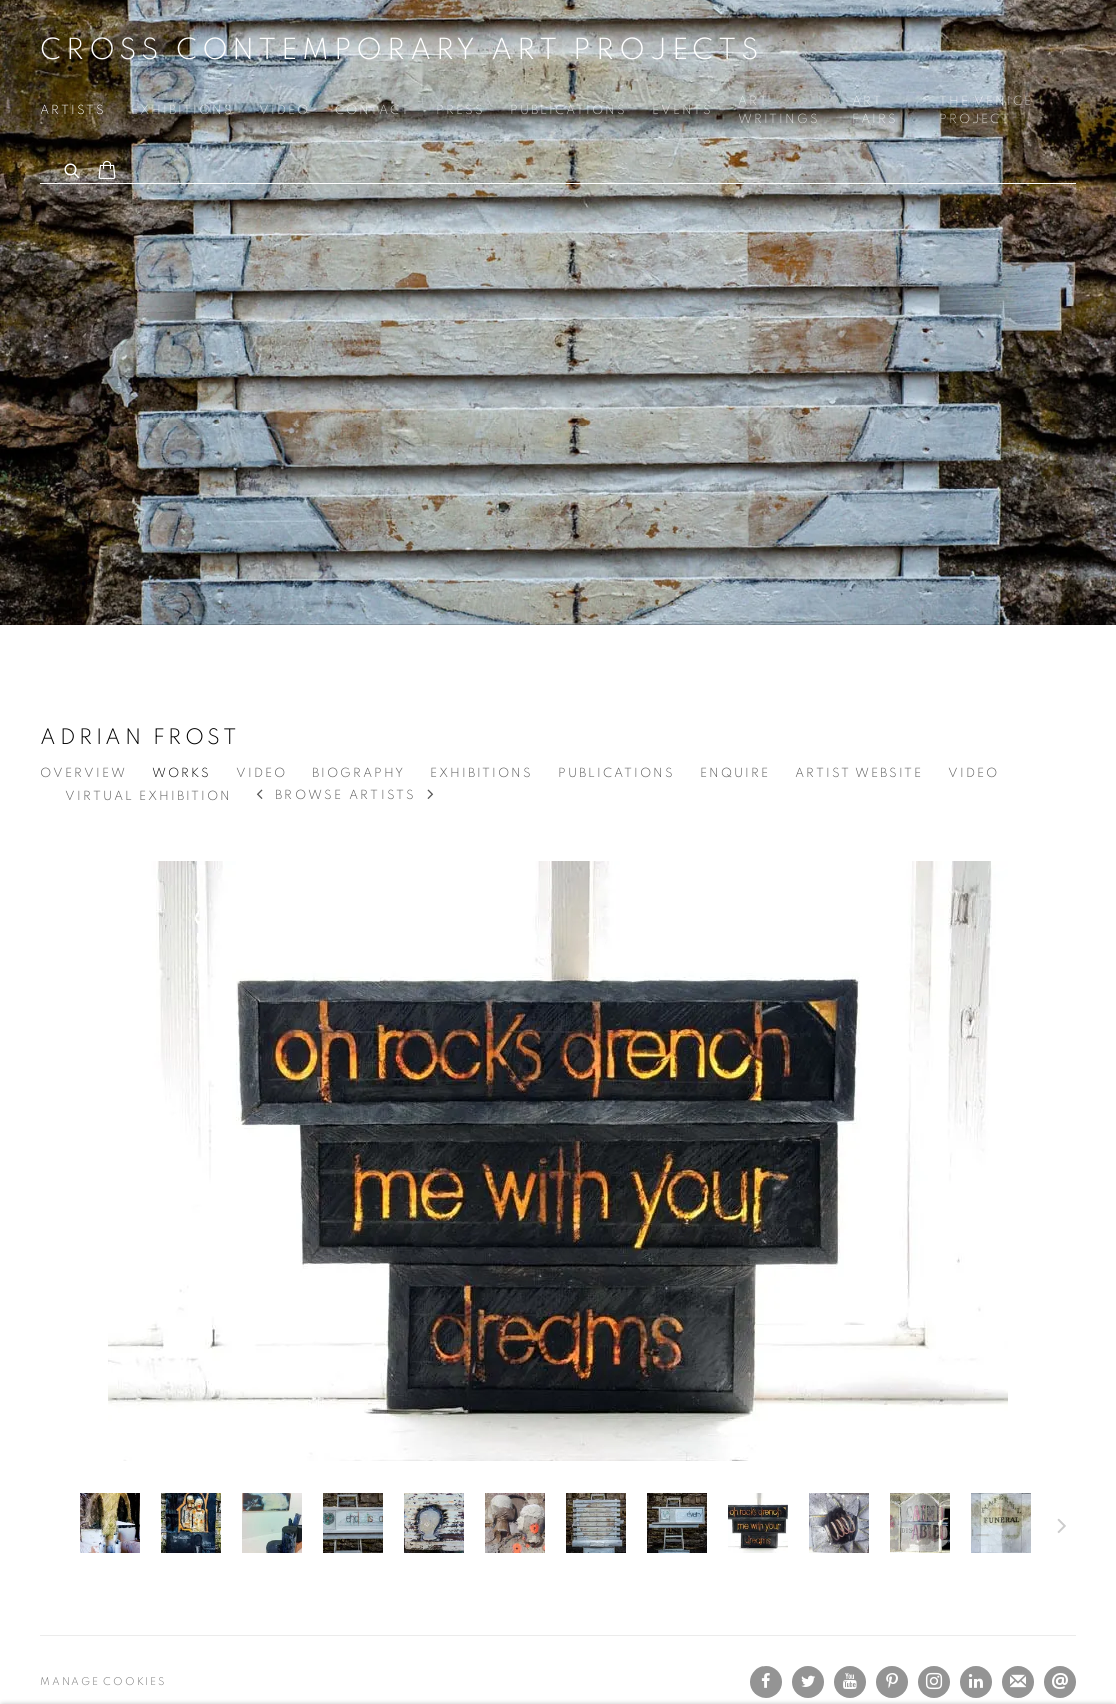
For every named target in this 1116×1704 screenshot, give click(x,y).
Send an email (1060, 1682)
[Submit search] (73, 168)
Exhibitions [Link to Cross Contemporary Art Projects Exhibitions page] (182, 110)
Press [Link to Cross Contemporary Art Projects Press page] (460, 110)
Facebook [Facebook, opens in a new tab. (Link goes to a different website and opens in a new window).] (766, 1682)
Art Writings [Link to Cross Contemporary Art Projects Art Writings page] (779, 110)
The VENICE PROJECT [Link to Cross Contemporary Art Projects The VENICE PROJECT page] (986, 110)
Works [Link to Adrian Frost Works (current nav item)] (181, 773)
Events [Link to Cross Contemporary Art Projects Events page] (682, 110)
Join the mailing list (1018, 1682)
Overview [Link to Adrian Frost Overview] (83, 773)
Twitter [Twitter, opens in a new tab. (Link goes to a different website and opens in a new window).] (808, 1682)
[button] (110, 1523)
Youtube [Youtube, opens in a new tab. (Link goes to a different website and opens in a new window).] (850, 1682)
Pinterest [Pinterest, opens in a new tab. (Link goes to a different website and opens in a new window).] (892, 1682)
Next (1062, 1529)
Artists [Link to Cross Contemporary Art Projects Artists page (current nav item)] (73, 110)
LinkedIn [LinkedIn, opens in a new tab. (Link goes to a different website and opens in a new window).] (976, 1682)
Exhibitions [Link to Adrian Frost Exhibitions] (481, 773)
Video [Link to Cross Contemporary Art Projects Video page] (284, 110)
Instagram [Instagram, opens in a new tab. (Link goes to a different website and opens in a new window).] (934, 1682)
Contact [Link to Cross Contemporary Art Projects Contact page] (373, 110)
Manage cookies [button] (103, 1681)
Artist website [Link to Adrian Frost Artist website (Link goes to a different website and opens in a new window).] (859, 773)
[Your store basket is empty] (107, 172)
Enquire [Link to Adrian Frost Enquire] (735, 773)
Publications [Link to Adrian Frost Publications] (616, 773)
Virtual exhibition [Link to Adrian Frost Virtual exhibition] (148, 796)
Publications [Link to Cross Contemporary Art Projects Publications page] (568, 110)
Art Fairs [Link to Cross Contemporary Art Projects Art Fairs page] (875, 110)
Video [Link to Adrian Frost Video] (261, 773)
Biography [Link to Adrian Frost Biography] (358, 773)
